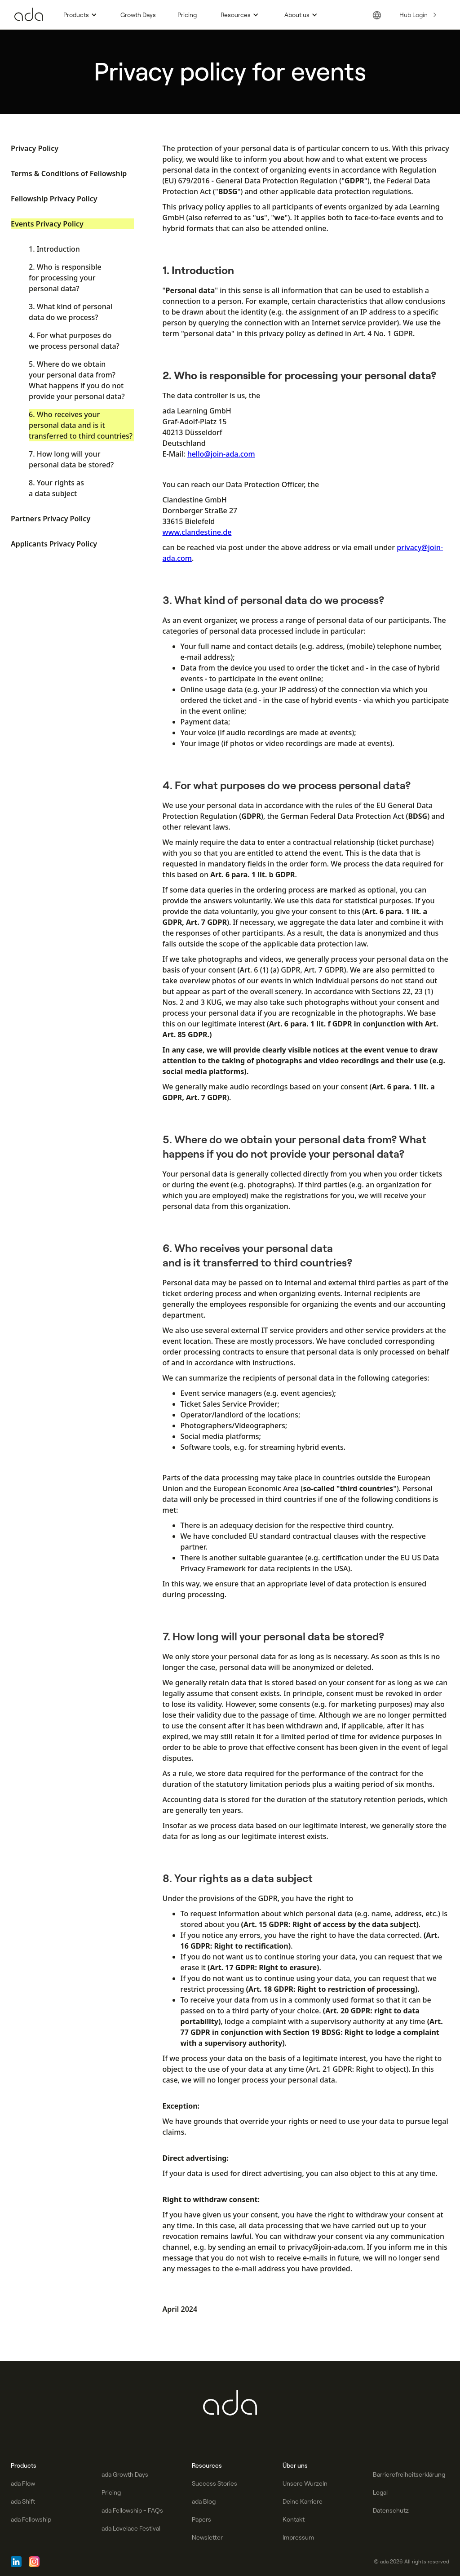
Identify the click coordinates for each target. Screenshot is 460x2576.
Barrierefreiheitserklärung (409, 2474)
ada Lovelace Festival (131, 2528)
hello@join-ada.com (221, 454)
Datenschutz (391, 2510)
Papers (201, 2519)
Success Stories (214, 2483)
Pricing (187, 14)
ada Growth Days (125, 2474)
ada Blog (204, 2501)
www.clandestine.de (197, 532)
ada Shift (23, 2501)
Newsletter (207, 2537)
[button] (79, 15)
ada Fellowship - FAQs (132, 2510)
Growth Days (138, 14)
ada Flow (23, 2483)
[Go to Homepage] (28, 15)
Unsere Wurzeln (305, 2483)
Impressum (298, 2537)
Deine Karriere (303, 2501)
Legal (380, 2492)
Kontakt (294, 2519)
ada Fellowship (31, 2519)
